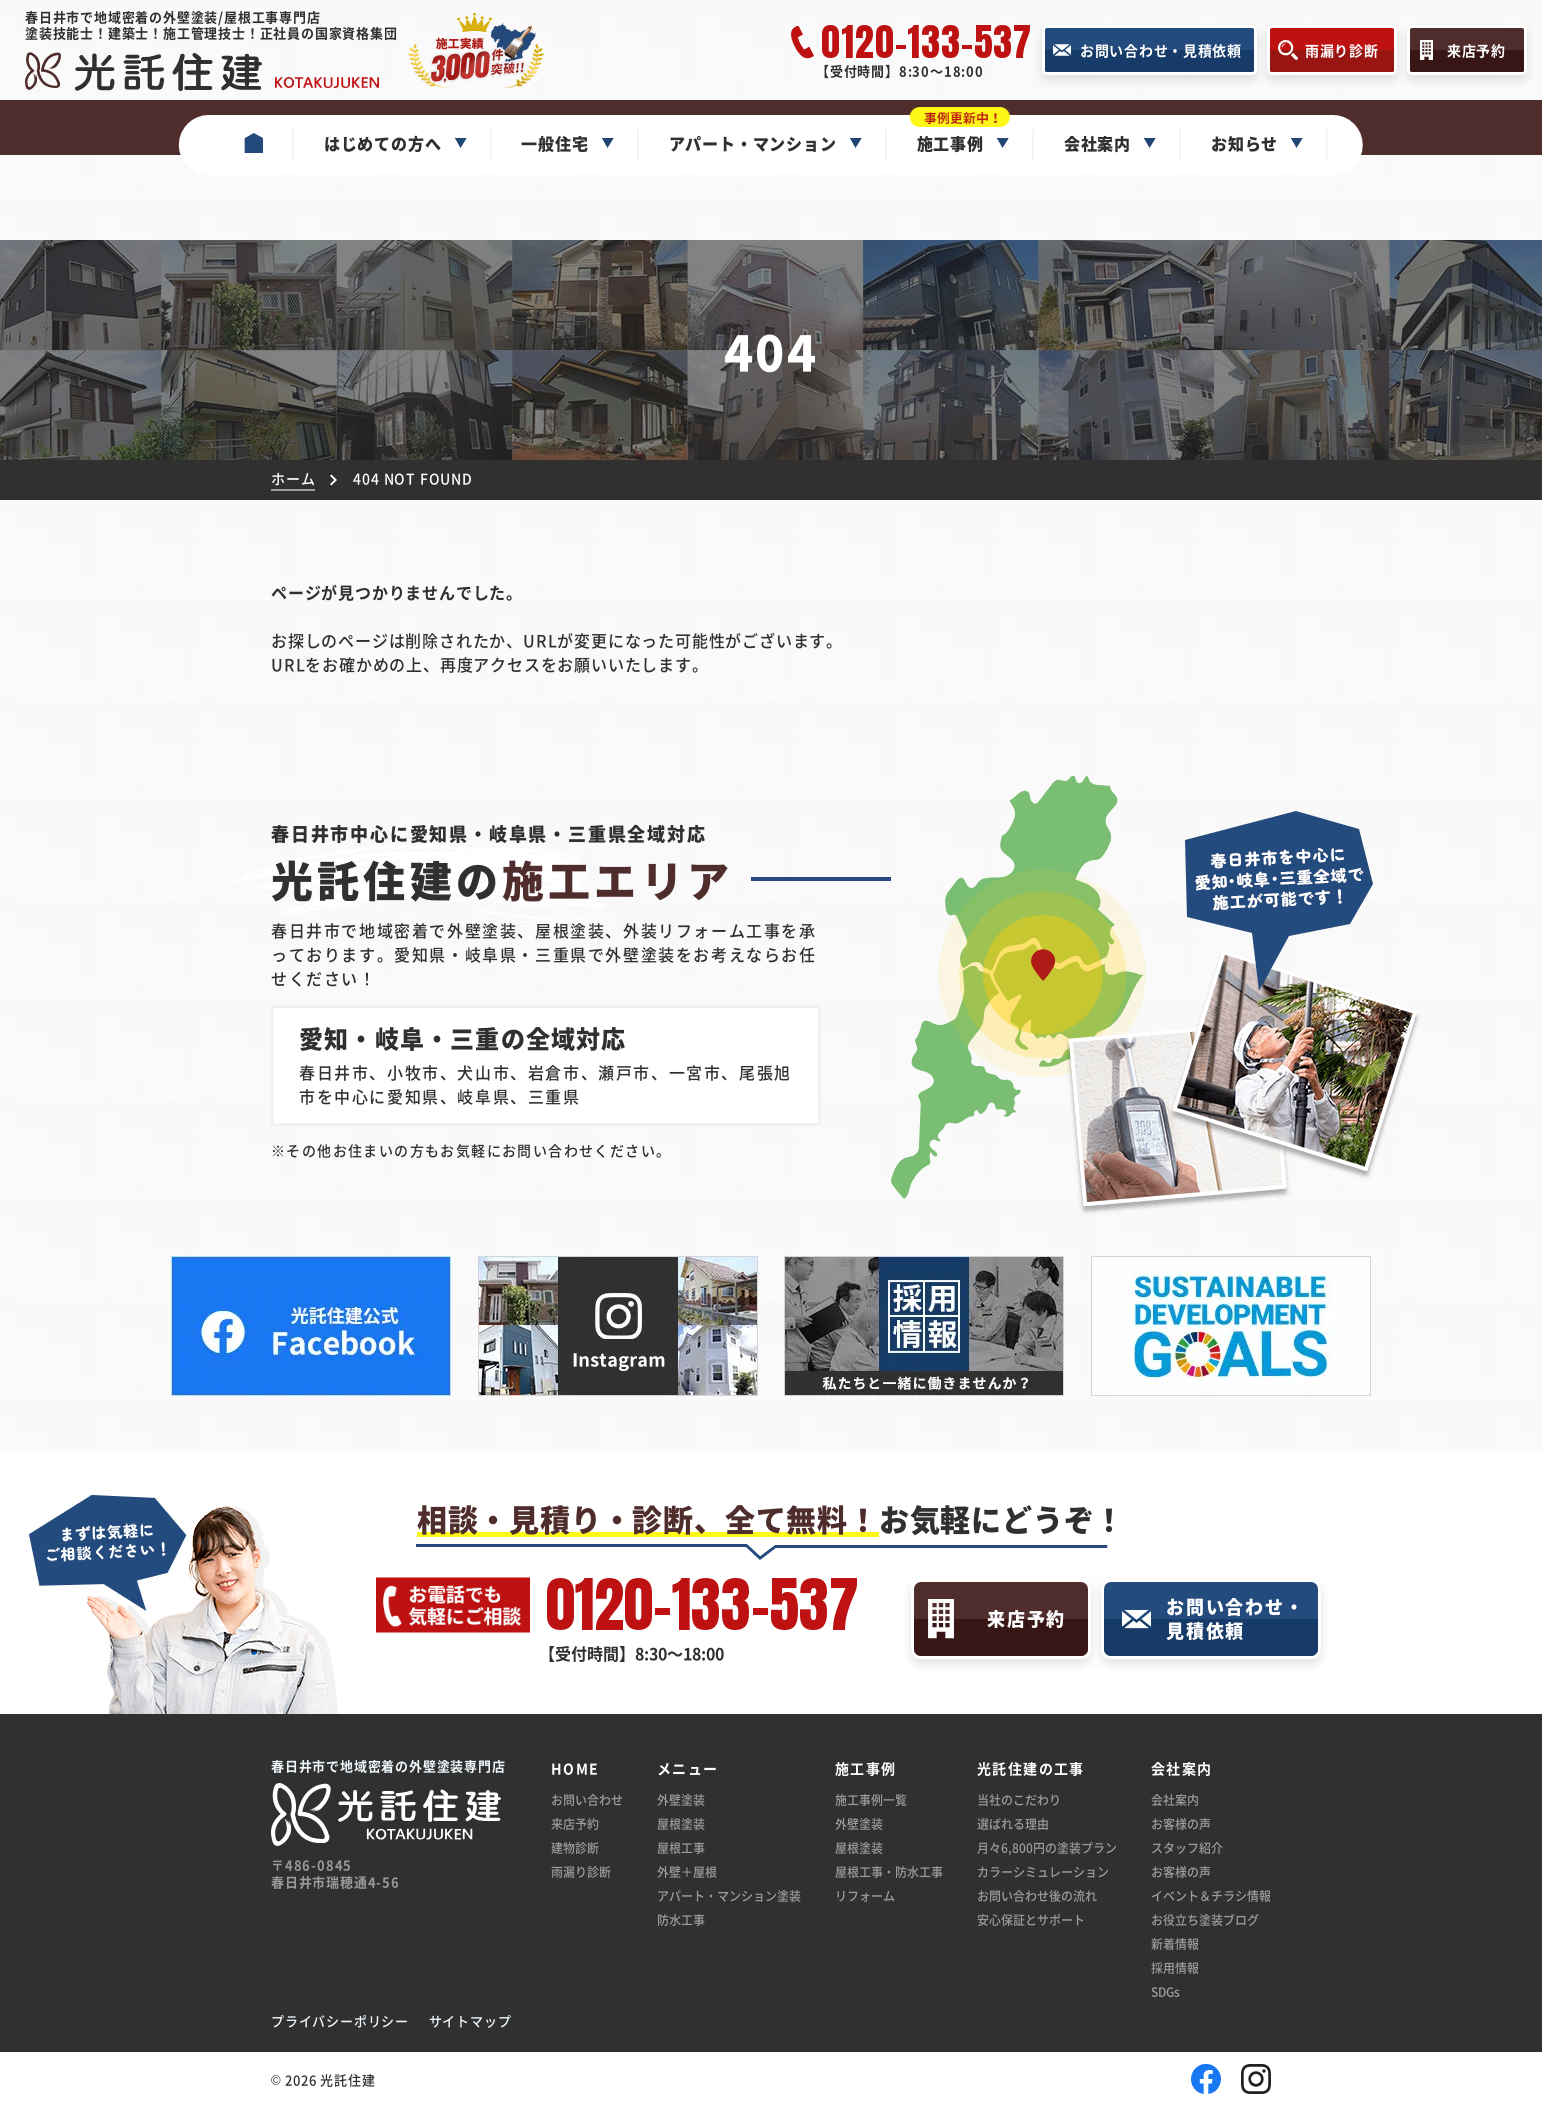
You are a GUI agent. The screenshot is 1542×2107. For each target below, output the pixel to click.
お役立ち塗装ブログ (1205, 1919)
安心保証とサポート (1031, 1919)
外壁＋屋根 (687, 1871)
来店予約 (575, 1823)
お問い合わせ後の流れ (1037, 1895)
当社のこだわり (1019, 1799)
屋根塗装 (681, 1823)
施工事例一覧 (871, 1799)
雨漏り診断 (581, 1871)
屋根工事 (681, 1847)
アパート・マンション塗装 (729, 1895)
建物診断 (575, 1847)
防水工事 (681, 1919)
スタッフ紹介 (1187, 1847)
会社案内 (1175, 1799)
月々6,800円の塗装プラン (1047, 1847)
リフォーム (865, 1895)
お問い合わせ (587, 1799)
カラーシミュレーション (1043, 1871)
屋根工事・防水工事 (889, 1871)
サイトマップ (470, 2020)
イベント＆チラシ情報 (1211, 1895)
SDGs (1165, 1991)
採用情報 (1175, 1967)
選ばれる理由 (1013, 1823)
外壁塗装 (681, 1799)
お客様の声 (1181, 1823)
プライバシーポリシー (340, 2020)
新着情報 (1175, 1943)
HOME (575, 1768)
